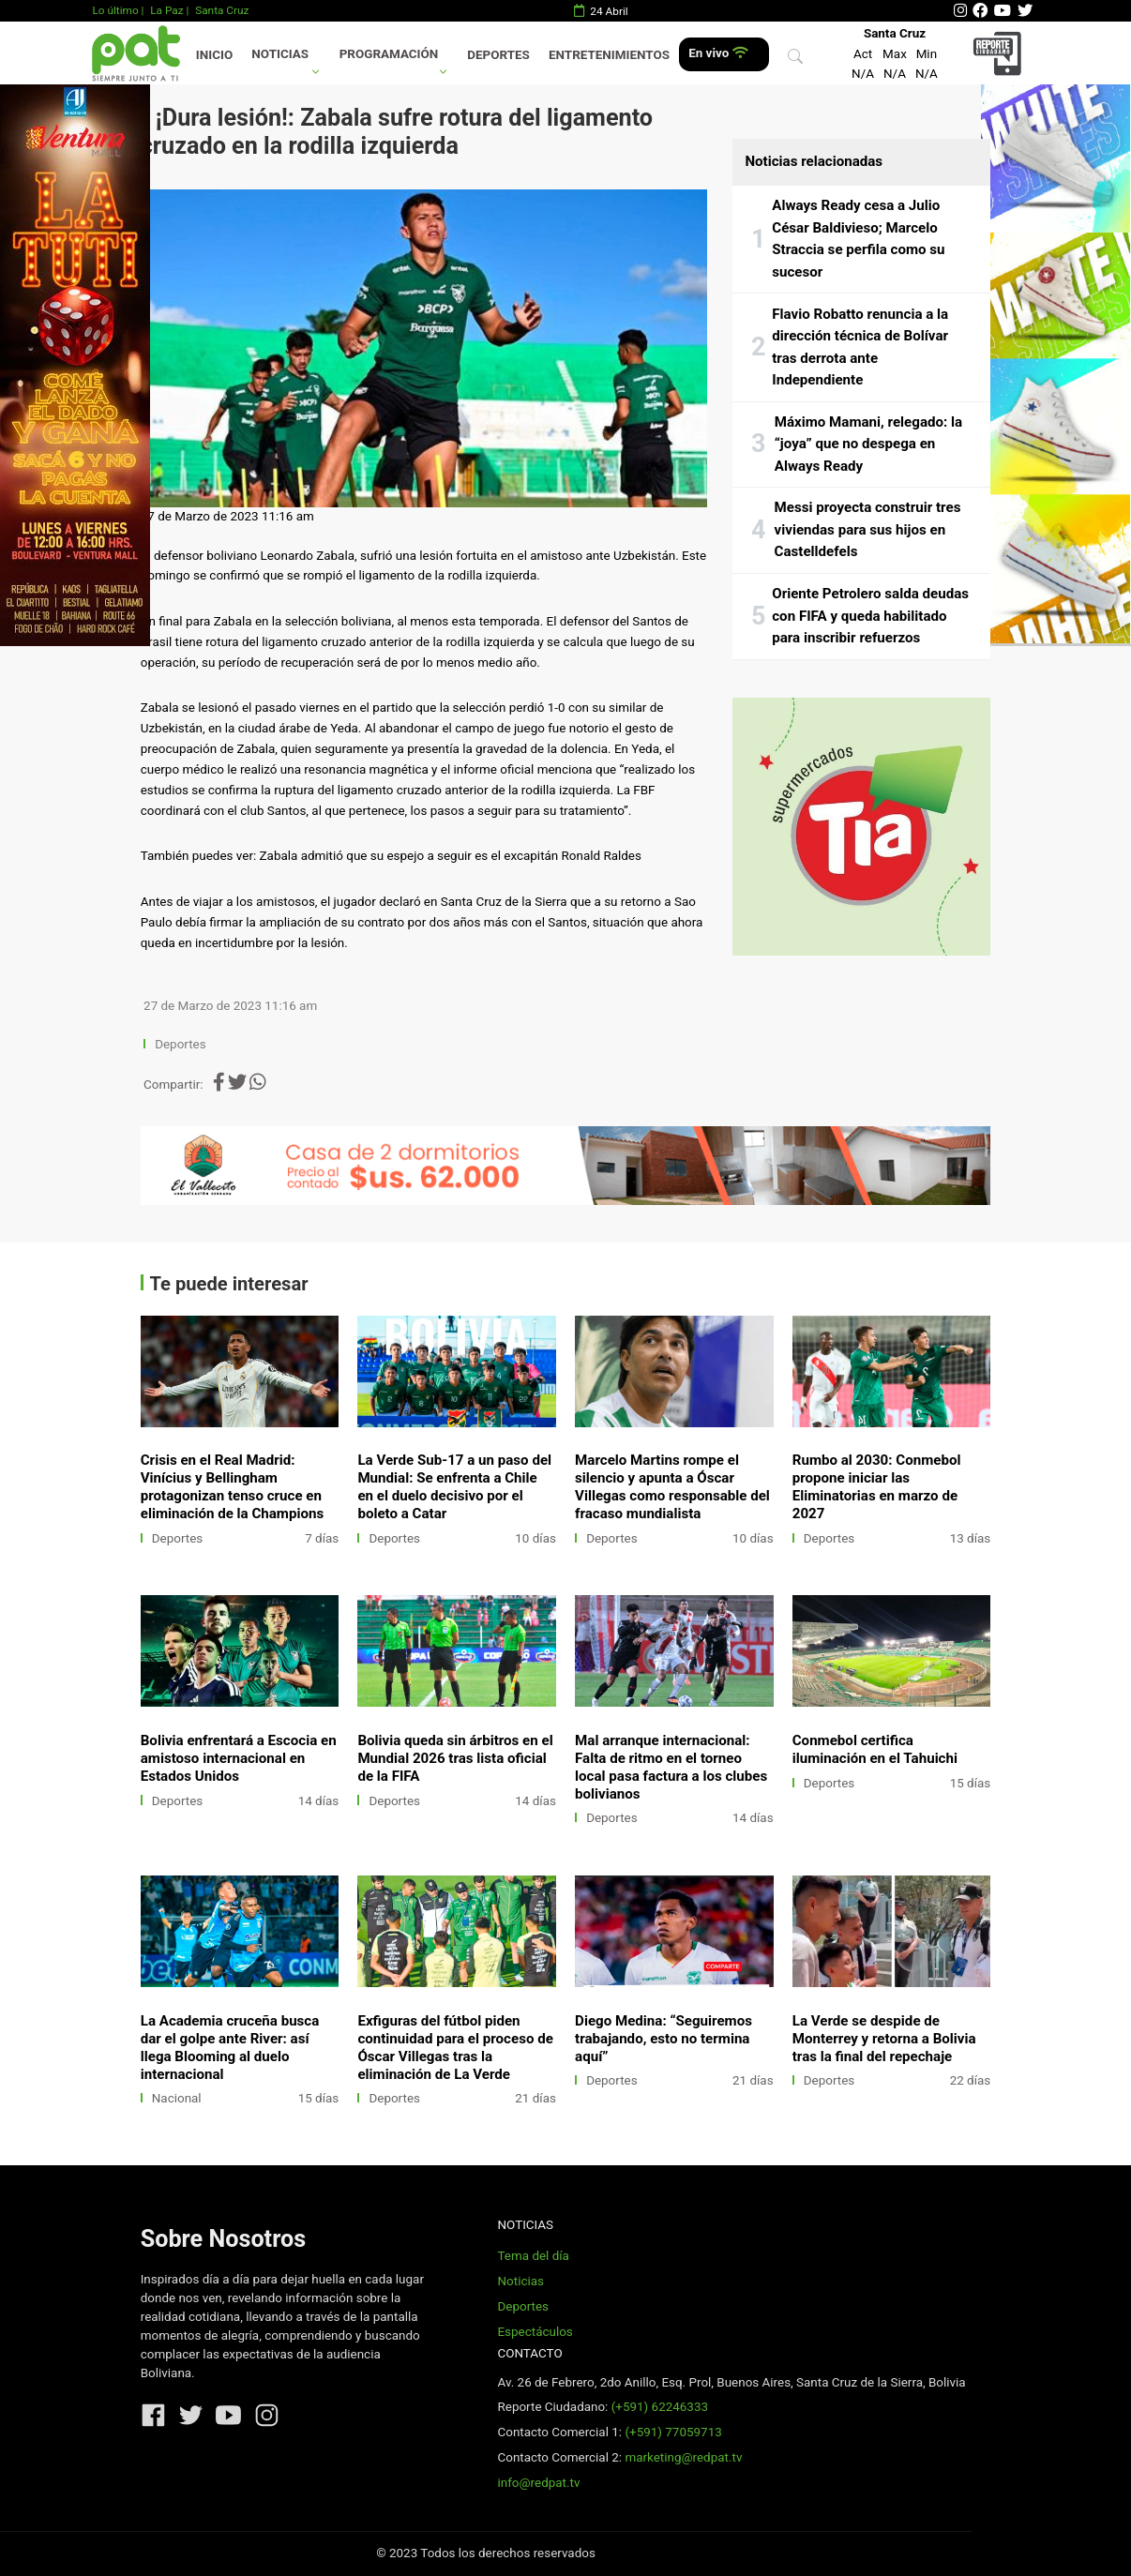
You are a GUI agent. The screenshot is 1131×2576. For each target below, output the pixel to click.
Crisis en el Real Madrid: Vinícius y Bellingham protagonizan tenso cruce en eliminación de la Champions (232, 1487)
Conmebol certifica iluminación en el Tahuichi (875, 1749)
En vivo (717, 53)
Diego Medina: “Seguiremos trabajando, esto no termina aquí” (663, 2038)
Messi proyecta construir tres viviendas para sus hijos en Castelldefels (868, 529)
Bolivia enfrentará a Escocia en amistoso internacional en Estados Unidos (239, 1758)
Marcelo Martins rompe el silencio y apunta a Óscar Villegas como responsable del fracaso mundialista (672, 1487)
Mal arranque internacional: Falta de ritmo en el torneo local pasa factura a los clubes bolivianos (671, 1767)
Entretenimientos (609, 55)
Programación (389, 54)
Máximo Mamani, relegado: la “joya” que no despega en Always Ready (868, 444)
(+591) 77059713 (673, 2432)
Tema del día (532, 2256)
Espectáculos (534, 2332)
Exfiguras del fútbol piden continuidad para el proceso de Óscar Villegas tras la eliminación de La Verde (454, 2047)
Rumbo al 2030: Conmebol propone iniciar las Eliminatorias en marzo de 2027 (876, 1487)
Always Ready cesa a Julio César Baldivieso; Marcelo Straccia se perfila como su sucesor (858, 238)
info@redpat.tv (538, 2483)
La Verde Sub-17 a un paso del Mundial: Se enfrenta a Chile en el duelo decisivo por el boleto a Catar (454, 1487)
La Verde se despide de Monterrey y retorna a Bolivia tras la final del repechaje (884, 2038)
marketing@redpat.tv (683, 2457)
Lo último (115, 10)
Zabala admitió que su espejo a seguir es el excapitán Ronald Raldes (450, 856)
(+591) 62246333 (659, 2407)
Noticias (280, 54)
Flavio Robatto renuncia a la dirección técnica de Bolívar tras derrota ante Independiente (860, 347)
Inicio (214, 55)
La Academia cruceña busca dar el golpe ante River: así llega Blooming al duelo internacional (230, 2047)
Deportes (498, 55)
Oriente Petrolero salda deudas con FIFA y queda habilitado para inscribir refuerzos (870, 615)
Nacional (177, 2098)
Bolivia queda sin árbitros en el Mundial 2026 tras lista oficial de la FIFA (454, 1758)
